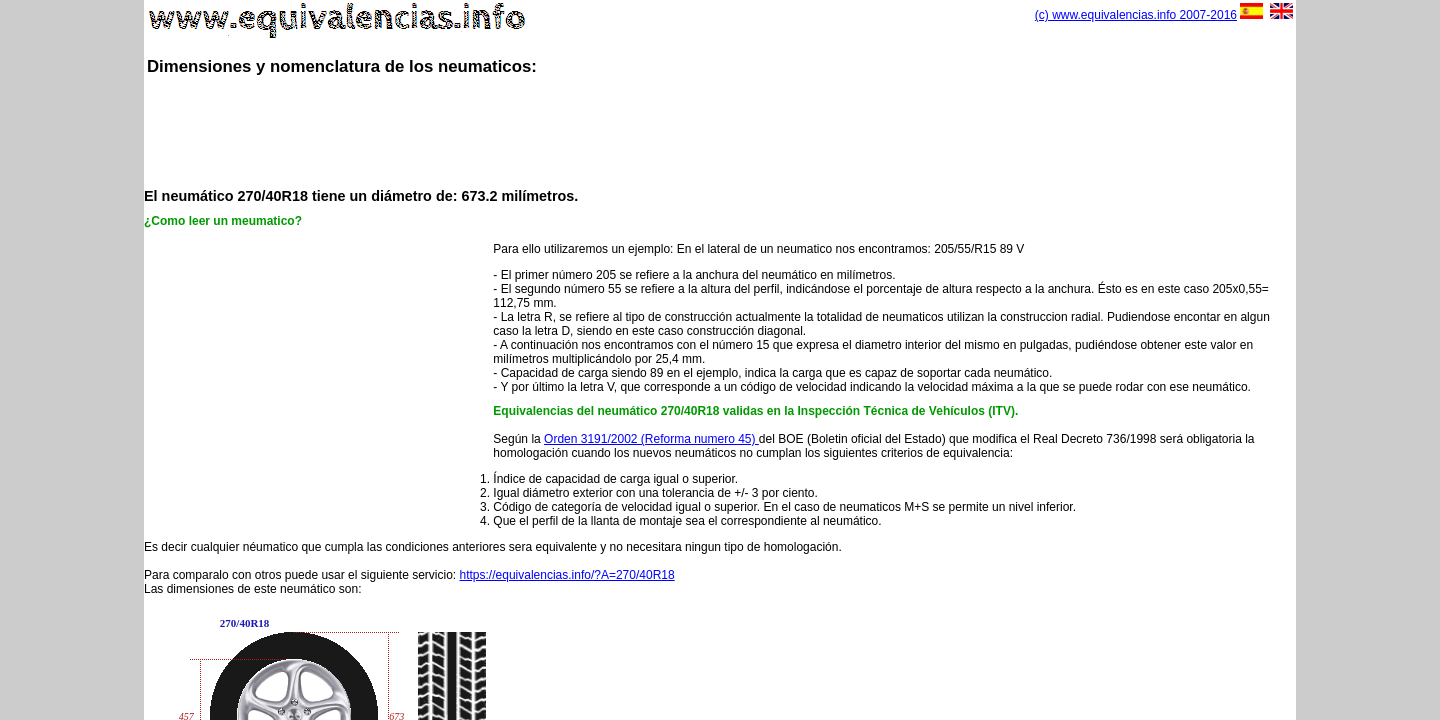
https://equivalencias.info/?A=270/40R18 (567, 575)
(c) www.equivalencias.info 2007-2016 (1136, 15)
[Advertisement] (720, 130)
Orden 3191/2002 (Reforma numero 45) (651, 439)
